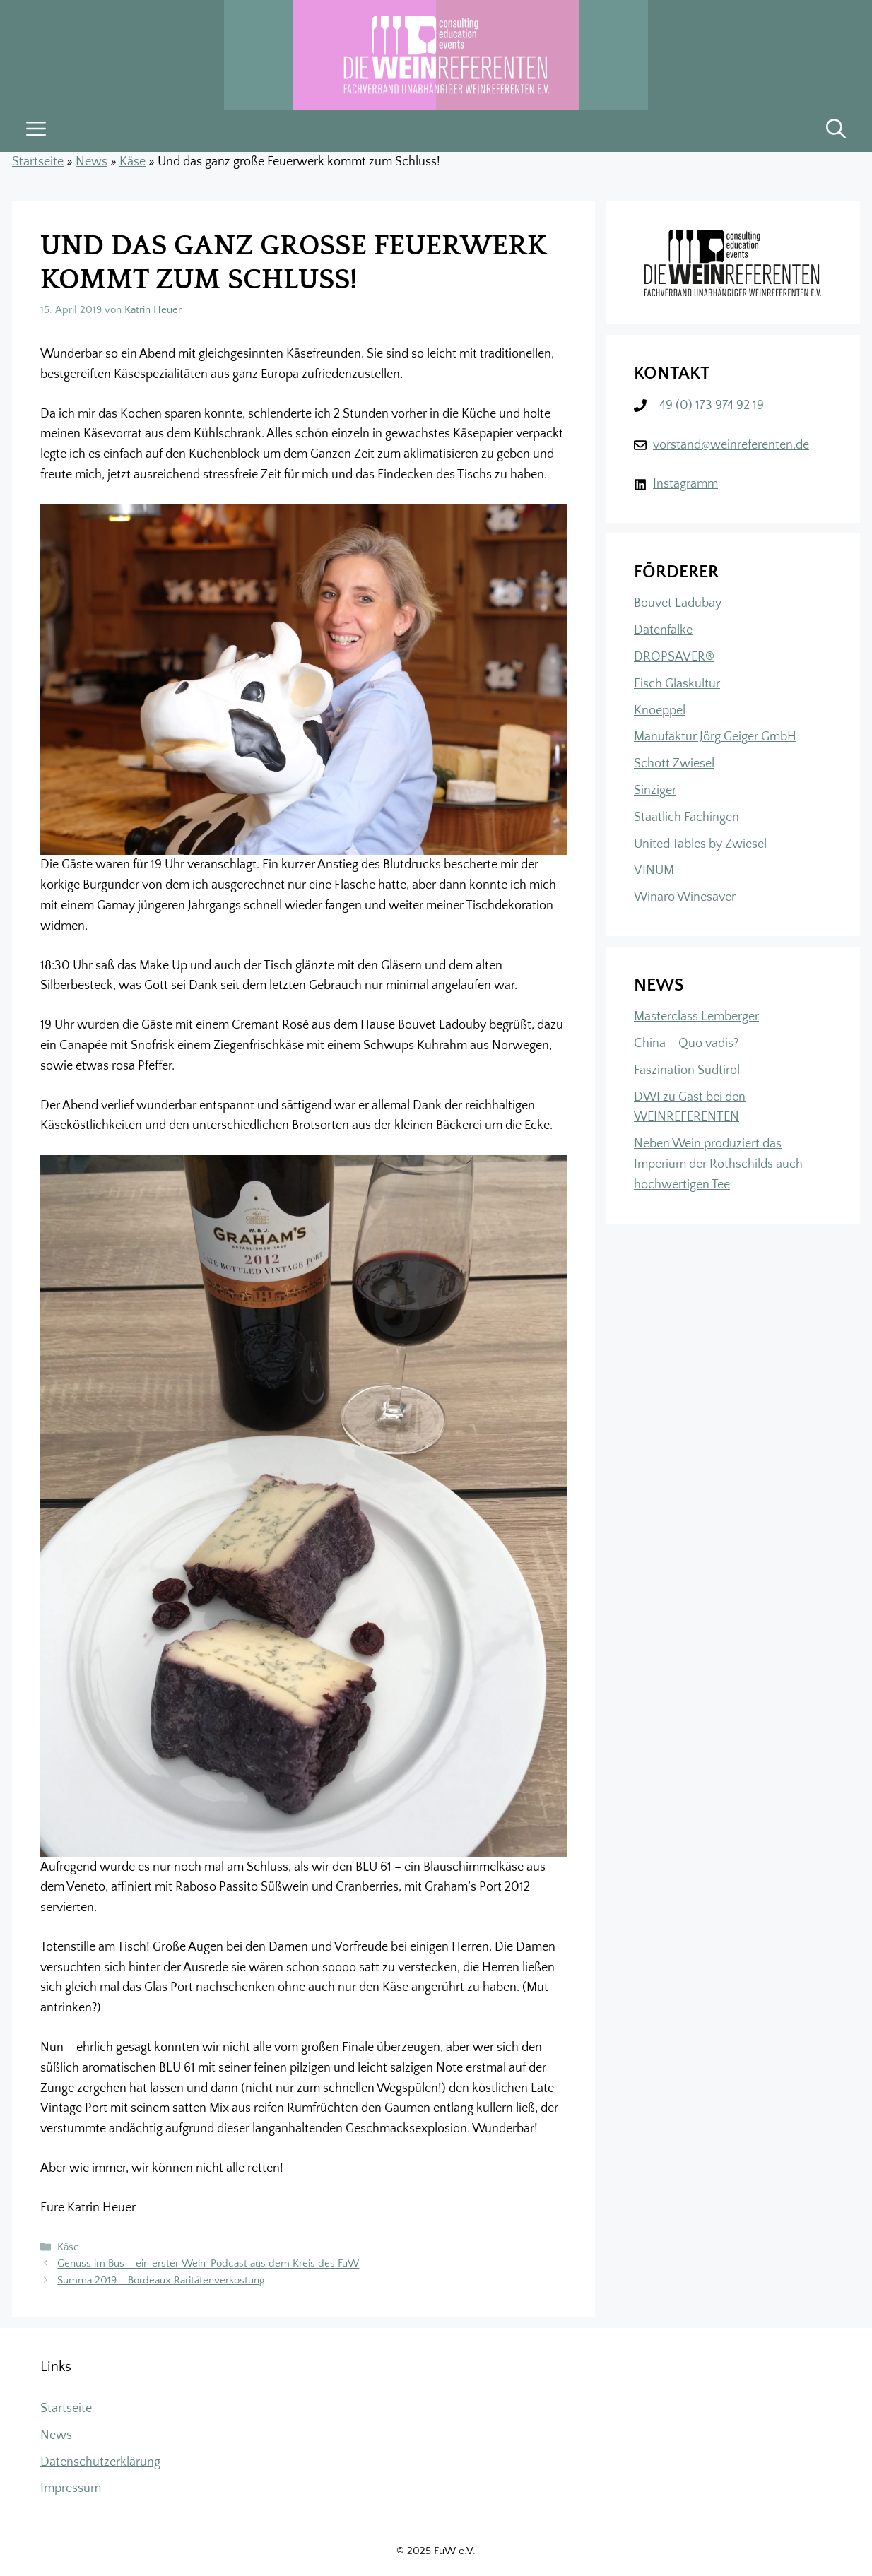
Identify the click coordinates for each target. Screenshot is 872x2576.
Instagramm (685, 484)
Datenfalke (663, 630)
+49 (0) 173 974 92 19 (708, 405)
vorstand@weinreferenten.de (731, 445)
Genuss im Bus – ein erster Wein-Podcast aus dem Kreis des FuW (208, 2264)
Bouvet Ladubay (677, 603)
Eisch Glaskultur (677, 684)
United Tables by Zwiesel (700, 844)
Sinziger (655, 791)
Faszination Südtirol (687, 1070)
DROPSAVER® (674, 657)
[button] (836, 131)
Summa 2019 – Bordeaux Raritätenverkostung (161, 2280)
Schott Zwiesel (674, 764)
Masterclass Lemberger (696, 1017)
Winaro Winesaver (685, 897)
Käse (132, 162)
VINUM (654, 870)
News (91, 162)
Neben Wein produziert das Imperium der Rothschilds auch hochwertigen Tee (718, 1164)
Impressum (70, 2488)
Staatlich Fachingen (686, 817)
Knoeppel (659, 711)
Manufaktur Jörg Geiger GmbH (715, 737)
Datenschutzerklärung (100, 2462)
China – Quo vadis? (686, 1043)
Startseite (38, 162)
